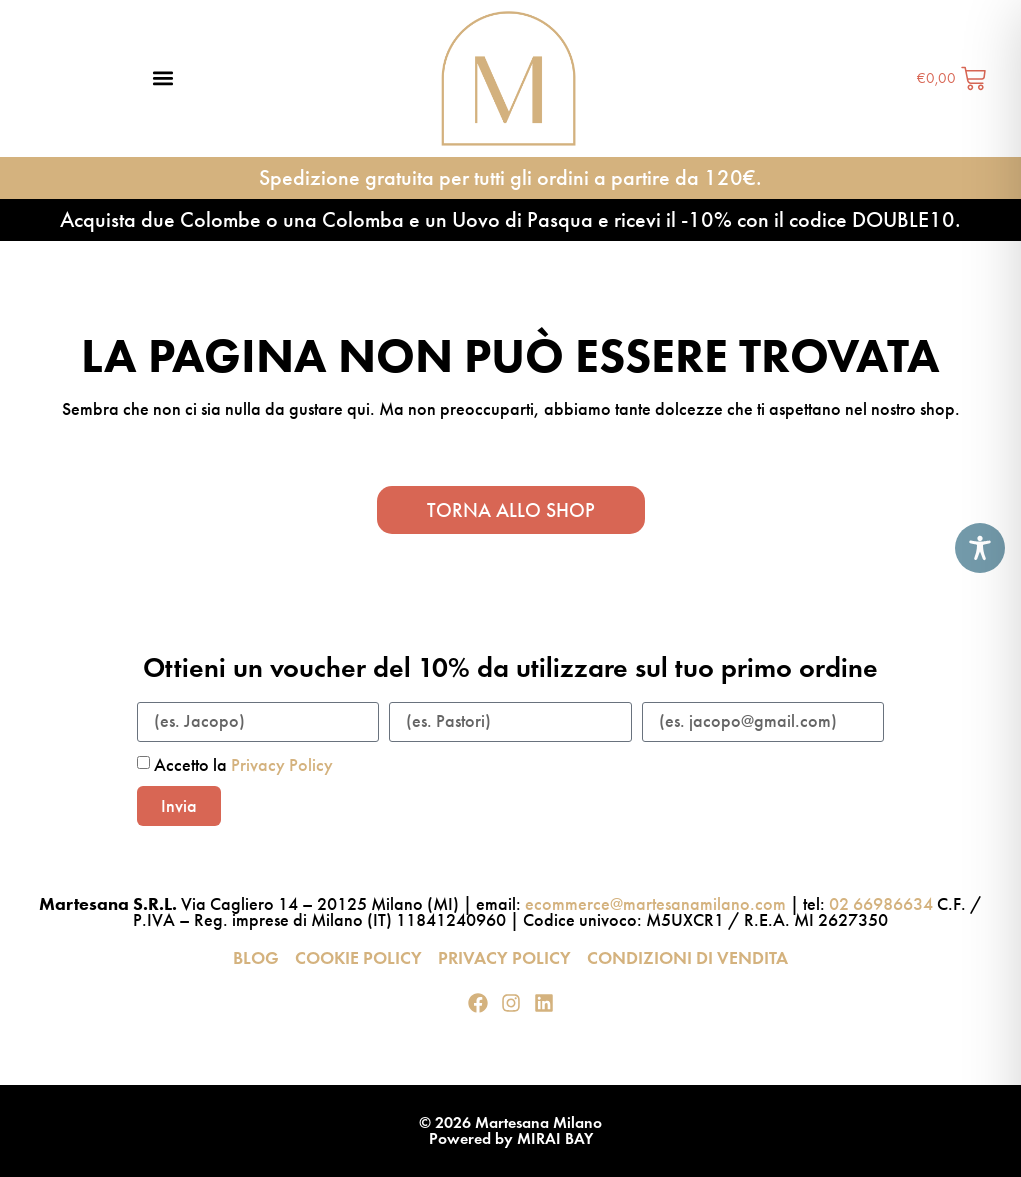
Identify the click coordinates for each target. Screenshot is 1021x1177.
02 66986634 (881, 904)
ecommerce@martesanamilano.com (655, 904)
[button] (162, 78)
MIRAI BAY (555, 1138)
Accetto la (243, 765)
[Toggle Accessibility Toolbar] (980, 548)
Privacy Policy (282, 765)
